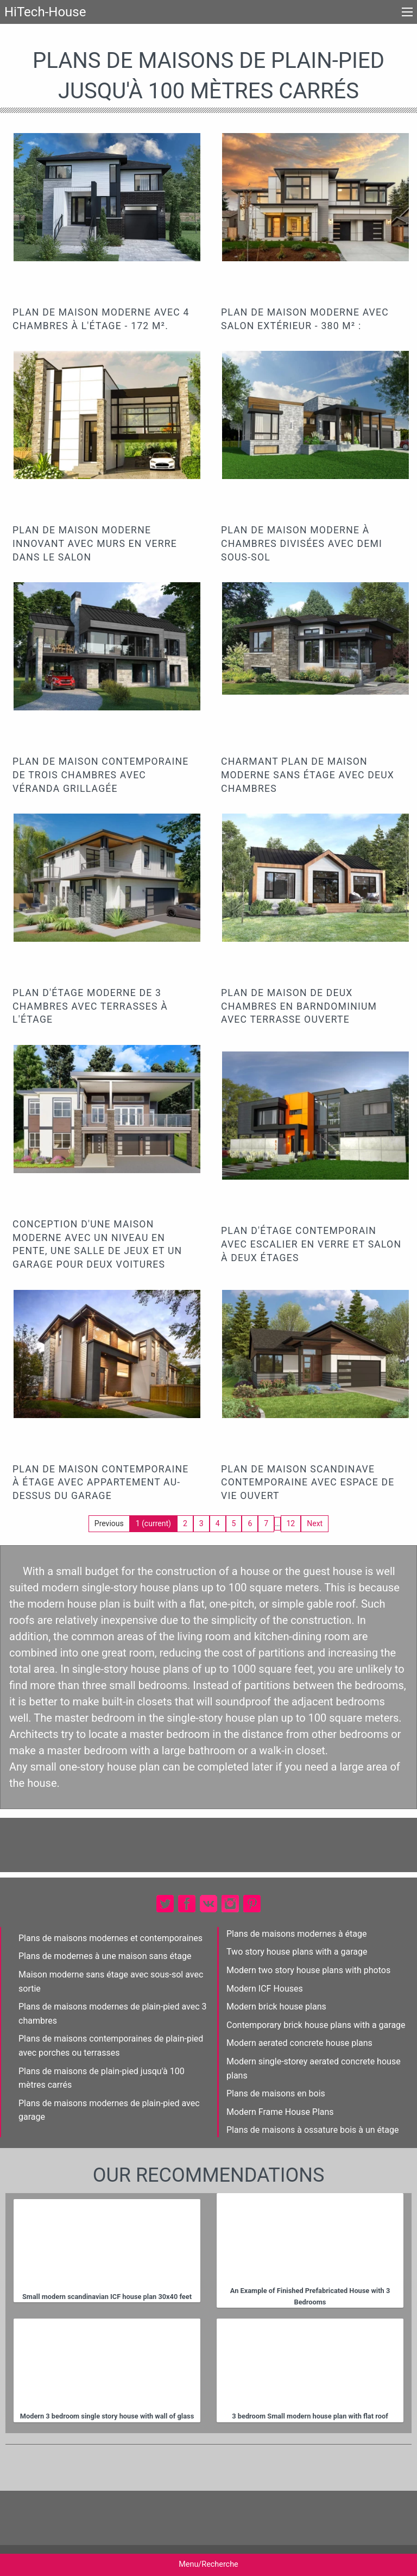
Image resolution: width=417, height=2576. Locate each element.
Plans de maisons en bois (275, 2093)
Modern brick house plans (276, 2006)
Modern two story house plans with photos (308, 1970)
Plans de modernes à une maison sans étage (104, 1956)
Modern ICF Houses (264, 1988)
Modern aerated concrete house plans (299, 2043)
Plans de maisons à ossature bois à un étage (312, 2130)
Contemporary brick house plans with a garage (316, 2025)
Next (315, 1523)
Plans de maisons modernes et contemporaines (110, 1938)
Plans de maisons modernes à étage (296, 1934)
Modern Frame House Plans (280, 2112)
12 (291, 1523)
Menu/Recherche (208, 2564)
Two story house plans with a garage (296, 1952)
